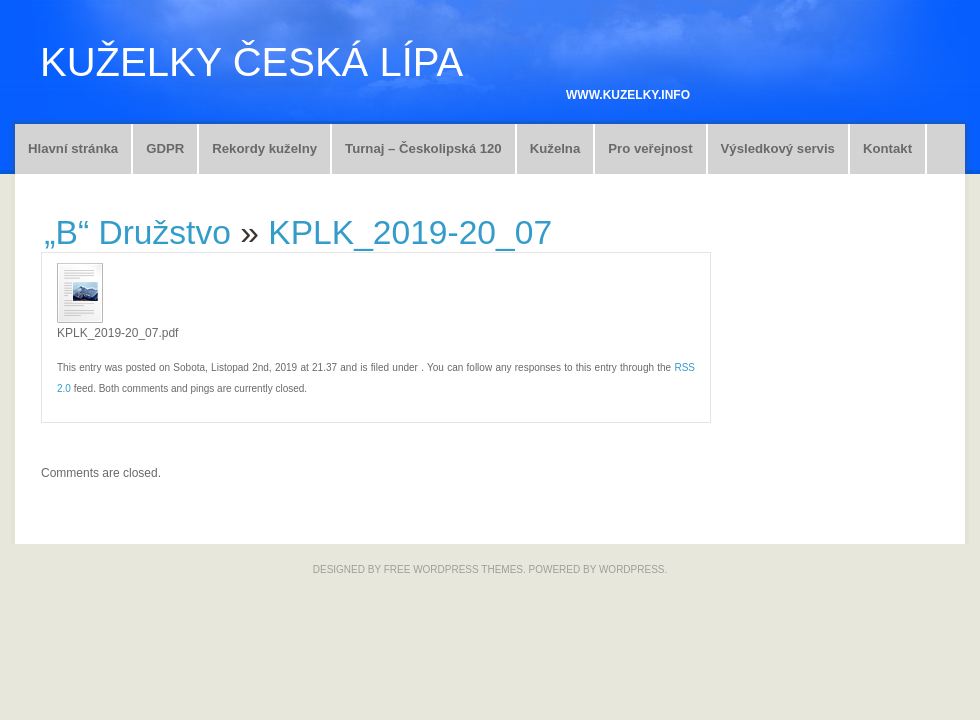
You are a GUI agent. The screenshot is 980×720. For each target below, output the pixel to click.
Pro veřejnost (650, 148)
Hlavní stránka (73, 148)
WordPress (632, 569)
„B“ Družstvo (137, 232)
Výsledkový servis (778, 148)
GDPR (165, 148)
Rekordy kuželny (264, 148)
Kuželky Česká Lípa (251, 62)
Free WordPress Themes (453, 569)
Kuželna (555, 148)
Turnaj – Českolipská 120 (423, 148)
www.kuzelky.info (628, 95)
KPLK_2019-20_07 (410, 232)
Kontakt (887, 148)
